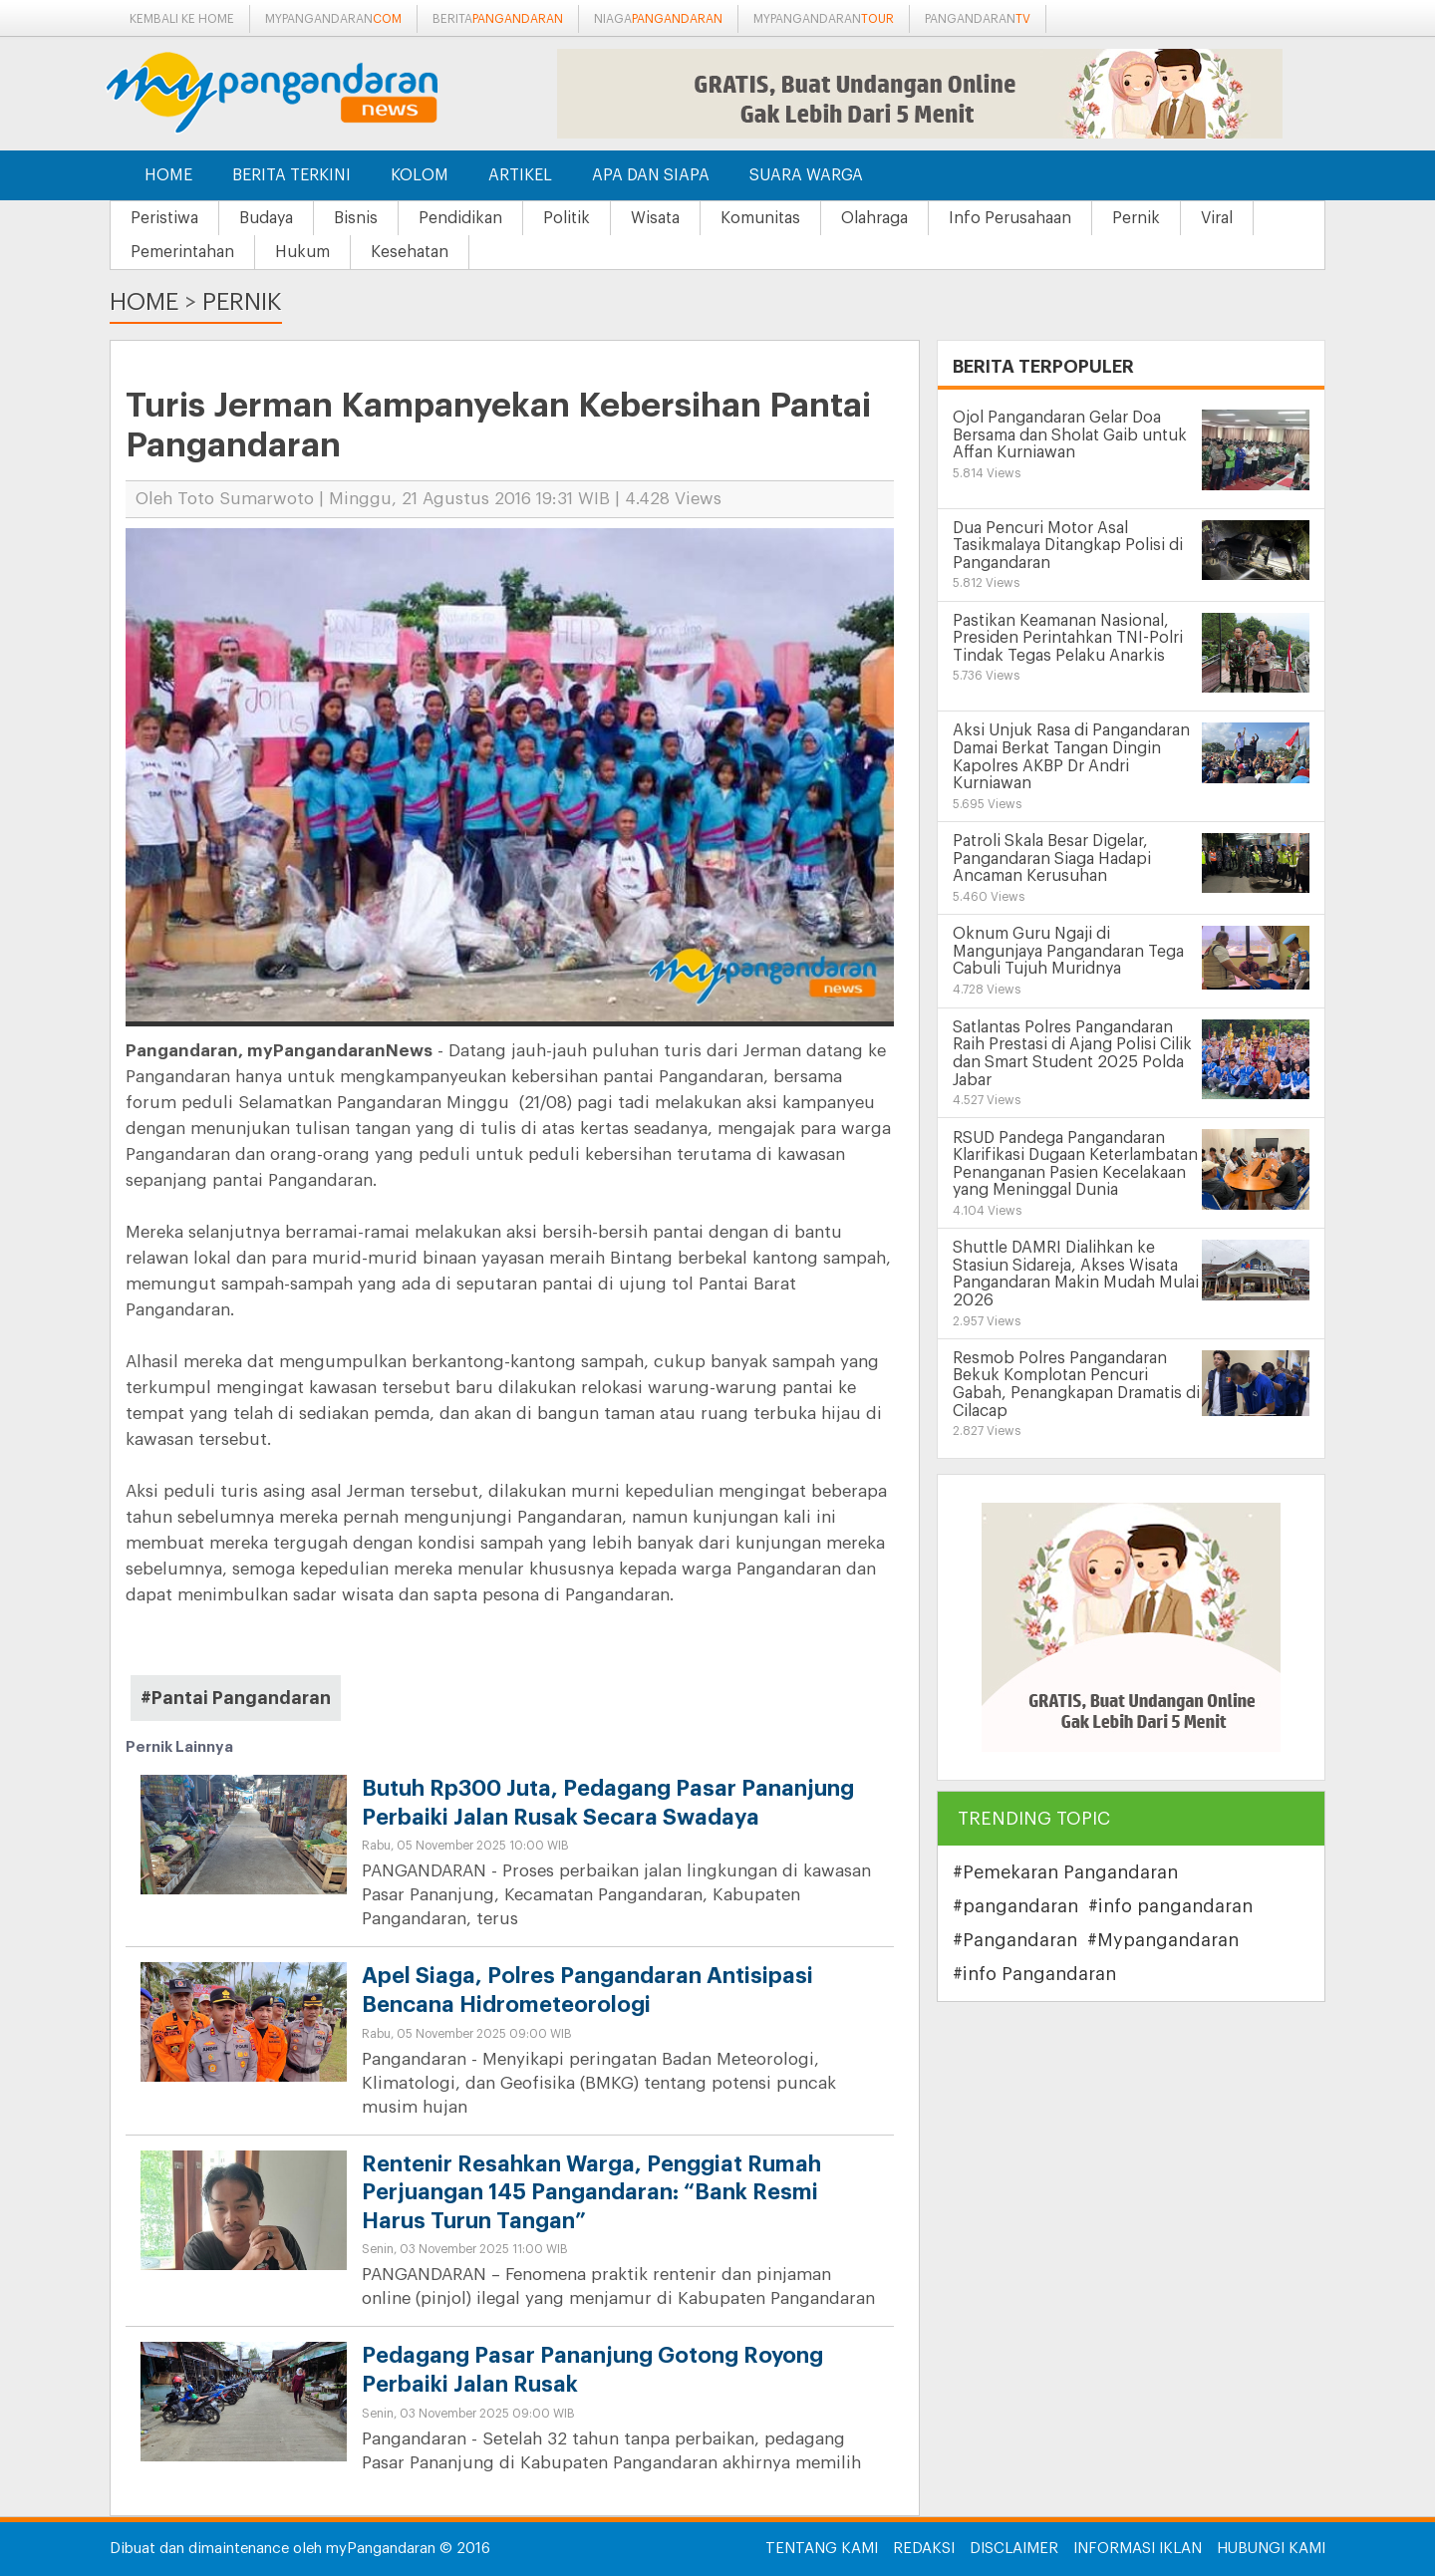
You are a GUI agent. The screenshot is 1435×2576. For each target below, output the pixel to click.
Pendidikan (460, 218)
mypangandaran (333, 19)
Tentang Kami (821, 2548)
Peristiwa (164, 218)
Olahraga (874, 218)
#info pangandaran (1170, 1906)
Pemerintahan (182, 252)
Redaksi (924, 2548)
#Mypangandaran (1163, 1940)
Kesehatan (409, 252)
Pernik (1136, 218)
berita (497, 19)
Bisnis (356, 218)
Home (168, 175)
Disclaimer (1014, 2548)
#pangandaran (1015, 1906)
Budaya (266, 218)
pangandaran (977, 19)
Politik (566, 218)
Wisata (655, 218)
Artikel (520, 175)
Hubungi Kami (1271, 2548)
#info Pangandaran (1034, 1974)
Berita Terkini (291, 175)
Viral (1217, 218)
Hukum (302, 252)
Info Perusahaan (1010, 218)
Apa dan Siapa (651, 175)
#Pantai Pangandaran (236, 1698)
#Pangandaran (1015, 1940)
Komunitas (760, 218)
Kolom (419, 175)
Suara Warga (806, 175)
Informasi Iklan (1137, 2548)
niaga (658, 19)
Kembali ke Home (182, 19)
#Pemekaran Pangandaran (1065, 1872)
